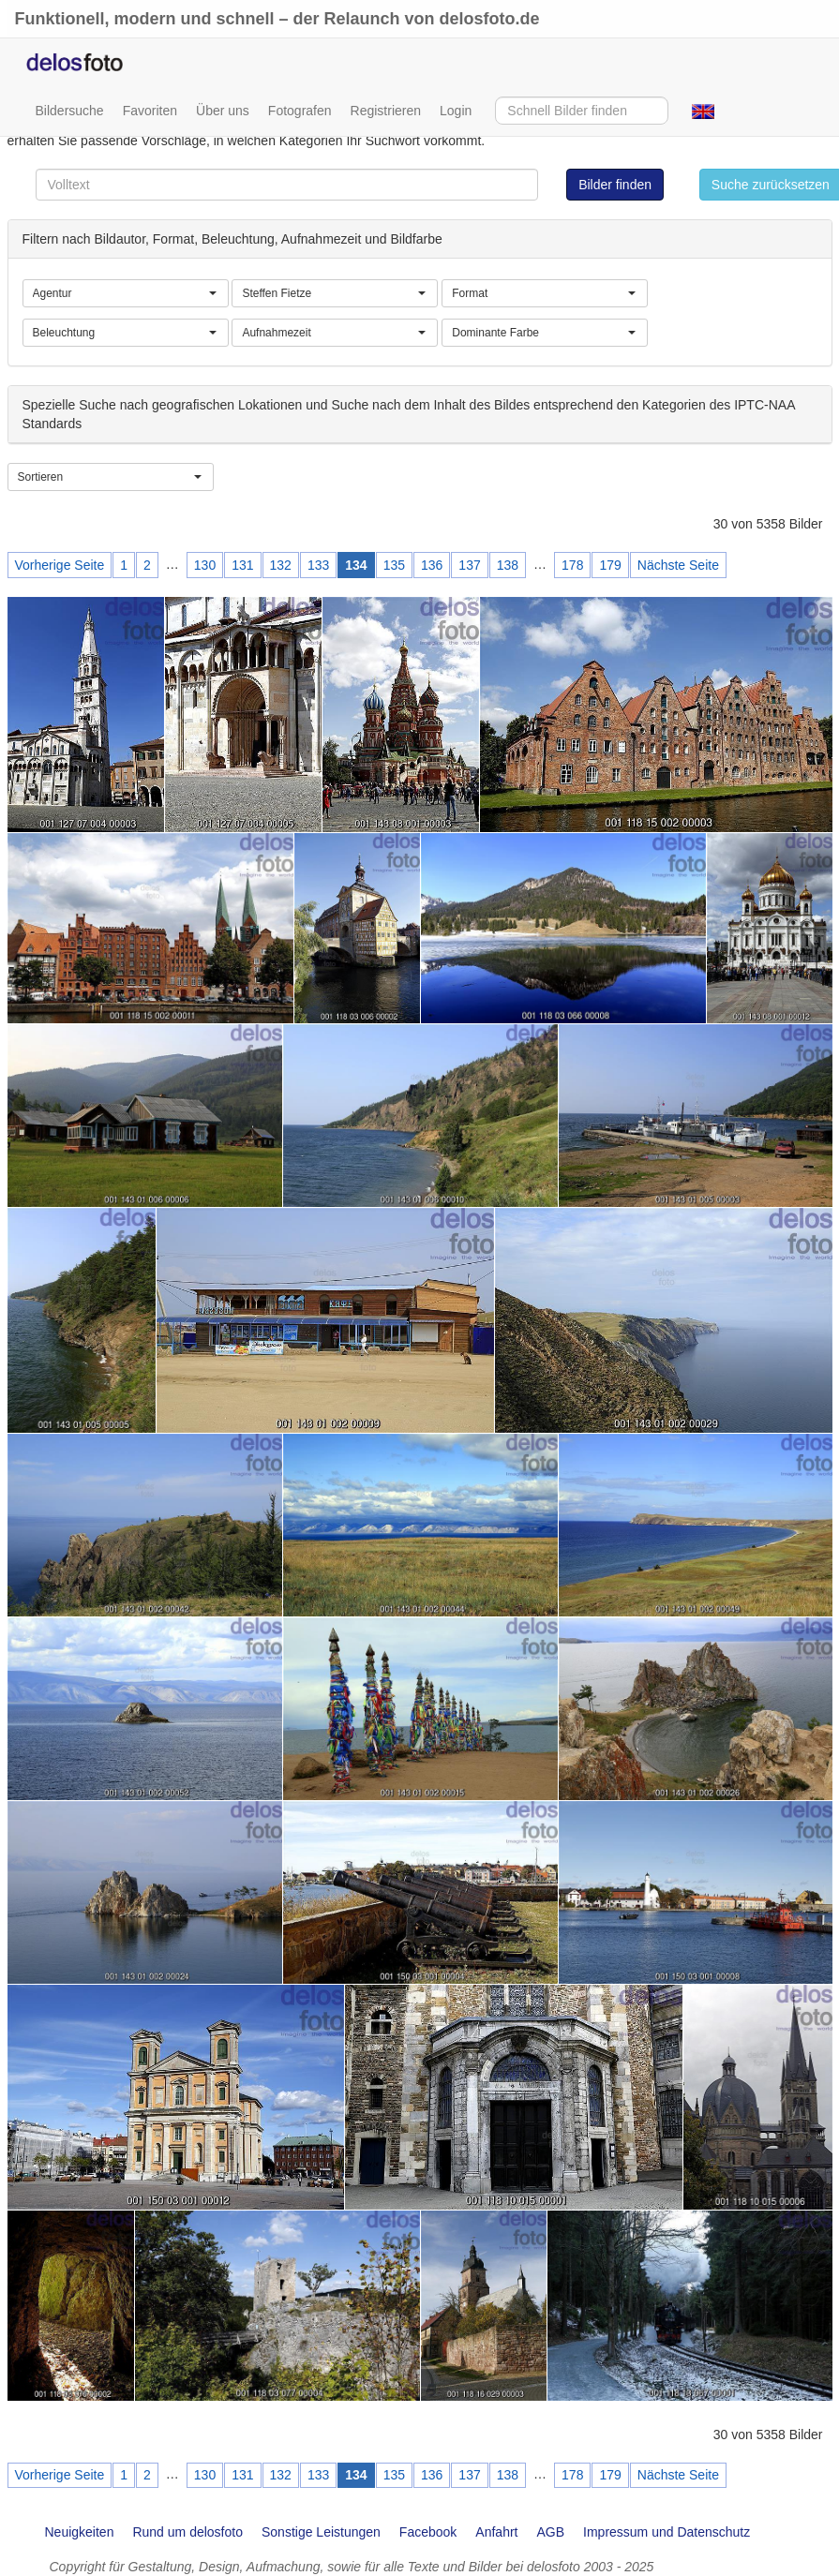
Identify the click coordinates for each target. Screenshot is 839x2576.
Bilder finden (615, 184)
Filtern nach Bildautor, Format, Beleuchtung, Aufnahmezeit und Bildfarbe (232, 238)
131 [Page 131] (242, 565)
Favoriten (150, 110)
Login (456, 110)
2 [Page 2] (147, 565)
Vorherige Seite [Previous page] (60, 565)
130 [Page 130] (205, 565)
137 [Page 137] (469, 565)
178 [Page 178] (572, 565)
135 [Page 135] (394, 565)
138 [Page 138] (507, 565)
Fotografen (300, 110)
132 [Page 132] (281, 565)
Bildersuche (70, 110)
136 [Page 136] (431, 565)
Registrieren (386, 110)
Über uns (222, 110)
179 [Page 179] (610, 565)
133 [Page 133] (318, 565)
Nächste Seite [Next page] (678, 565)
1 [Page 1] (123, 565)
